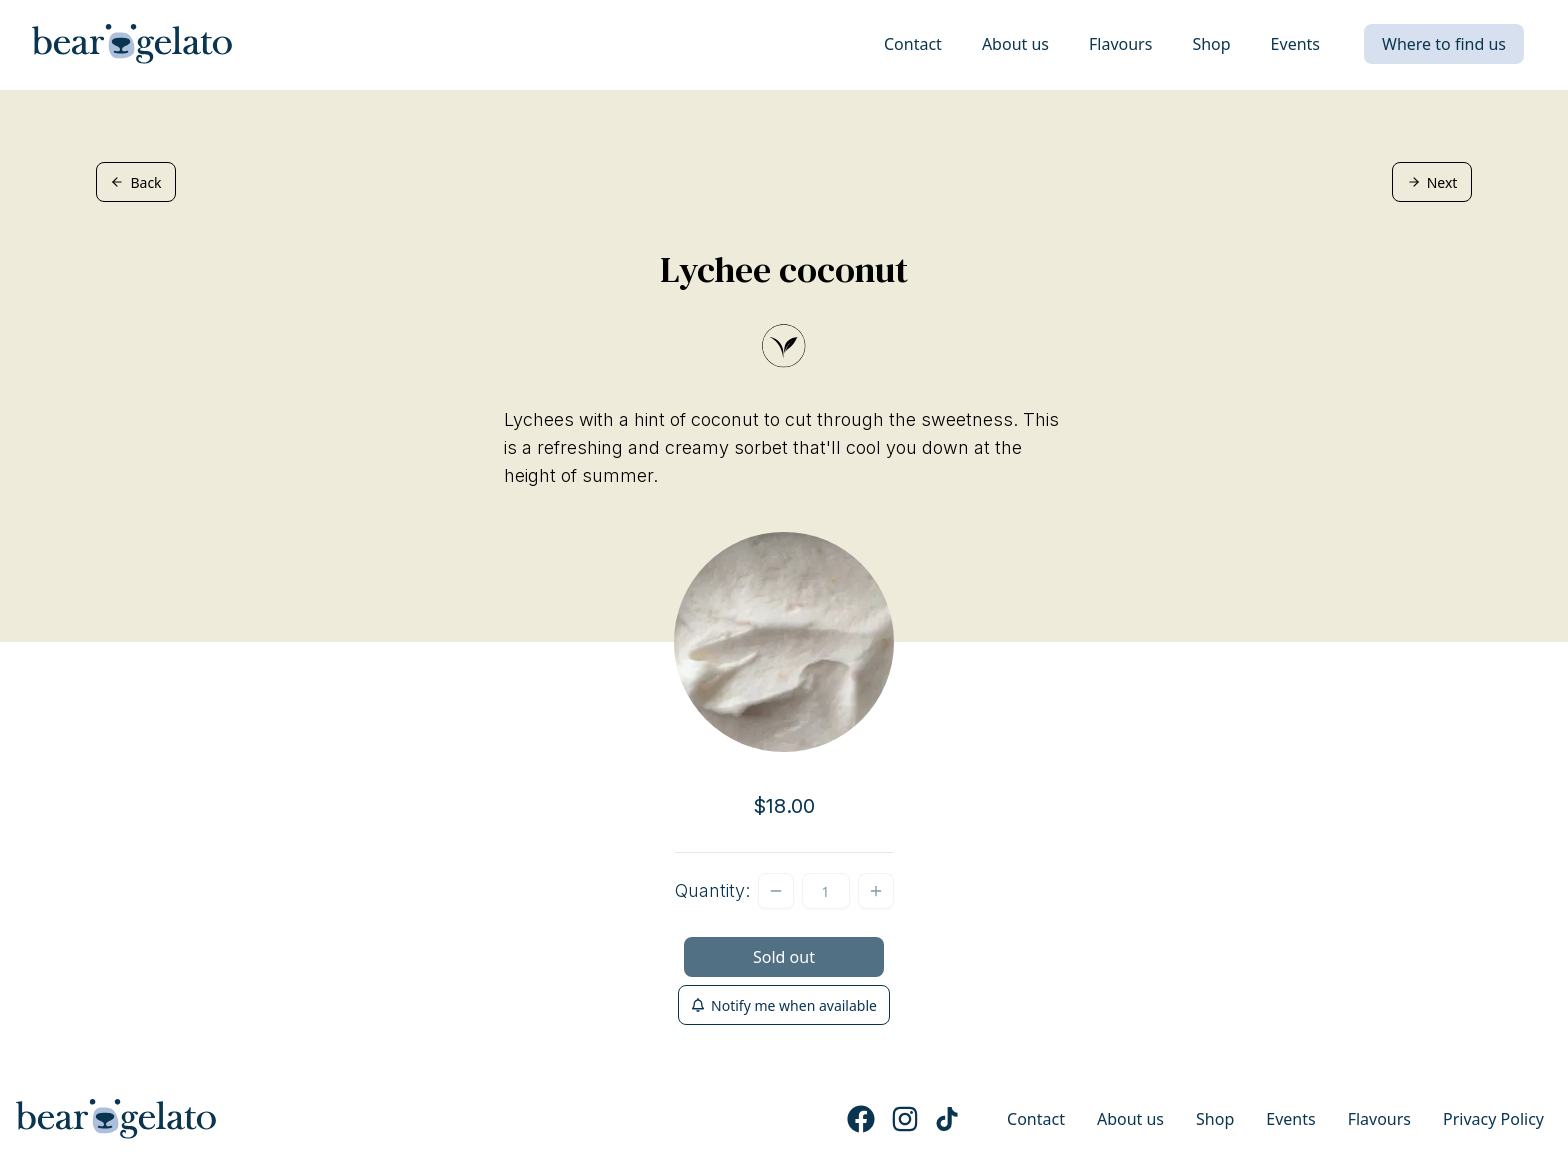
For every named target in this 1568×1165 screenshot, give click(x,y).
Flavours (1120, 44)
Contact (913, 44)
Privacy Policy (1493, 1119)
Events (1295, 44)
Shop (1211, 44)
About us (1015, 44)
